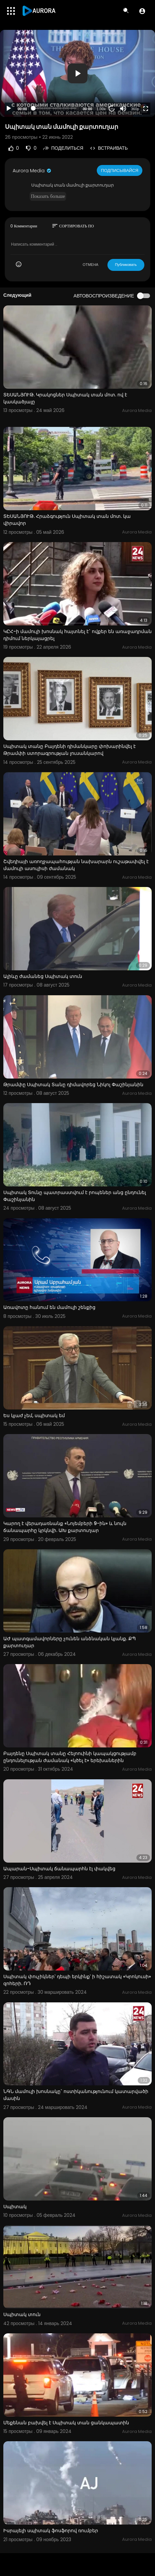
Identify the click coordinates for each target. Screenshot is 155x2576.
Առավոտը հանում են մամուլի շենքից (49, 1307)
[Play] (8, 108)
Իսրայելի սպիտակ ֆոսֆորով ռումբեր (50, 2530)
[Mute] (123, 108)
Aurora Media (32, 170)
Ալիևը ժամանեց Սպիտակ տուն (42, 976)
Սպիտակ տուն (22, 2314)
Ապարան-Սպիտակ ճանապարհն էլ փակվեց (59, 1868)
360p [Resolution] (135, 109)
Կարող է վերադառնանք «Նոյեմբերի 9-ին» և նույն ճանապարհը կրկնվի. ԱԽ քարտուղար (64, 1527)
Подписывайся (119, 170)
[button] (142, 11)
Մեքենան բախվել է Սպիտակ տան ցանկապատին (66, 2422)
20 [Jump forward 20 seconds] (111, 108)
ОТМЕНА (90, 264)
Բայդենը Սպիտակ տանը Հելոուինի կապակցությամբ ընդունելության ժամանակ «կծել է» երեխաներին (69, 1757)
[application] (77, 73)
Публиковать (126, 264)
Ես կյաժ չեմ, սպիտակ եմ (34, 1415)
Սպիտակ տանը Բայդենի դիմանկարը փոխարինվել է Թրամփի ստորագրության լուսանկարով (69, 750)
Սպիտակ (15, 2206)
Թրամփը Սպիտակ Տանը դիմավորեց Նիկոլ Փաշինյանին (73, 1084)
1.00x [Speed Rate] (101, 109)
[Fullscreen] (145, 108)
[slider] (55, 108)
